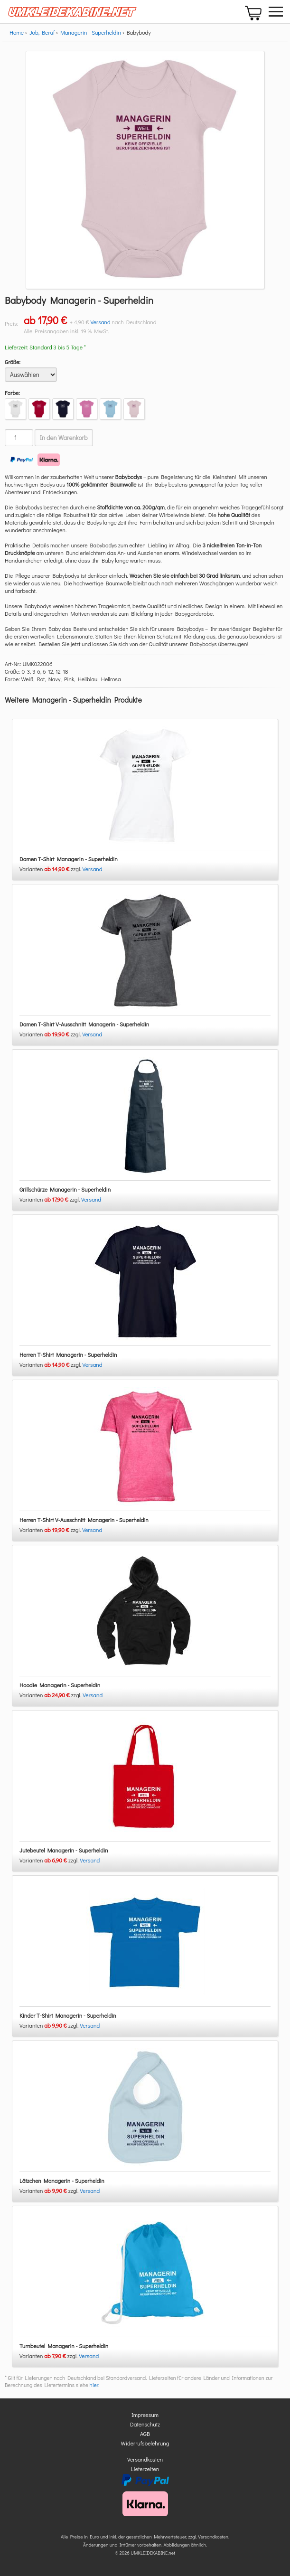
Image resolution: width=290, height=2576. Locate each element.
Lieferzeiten (145, 2469)
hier (94, 2384)
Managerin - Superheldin (90, 32)
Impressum (145, 2414)
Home (16, 32)
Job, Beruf (42, 32)
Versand (101, 322)
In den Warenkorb (64, 437)
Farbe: (12, 392)
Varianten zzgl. (51, 869)
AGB (145, 2433)
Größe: (12, 362)
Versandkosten (145, 2459)
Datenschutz (145, 2424)
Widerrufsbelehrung (145, 2443)
